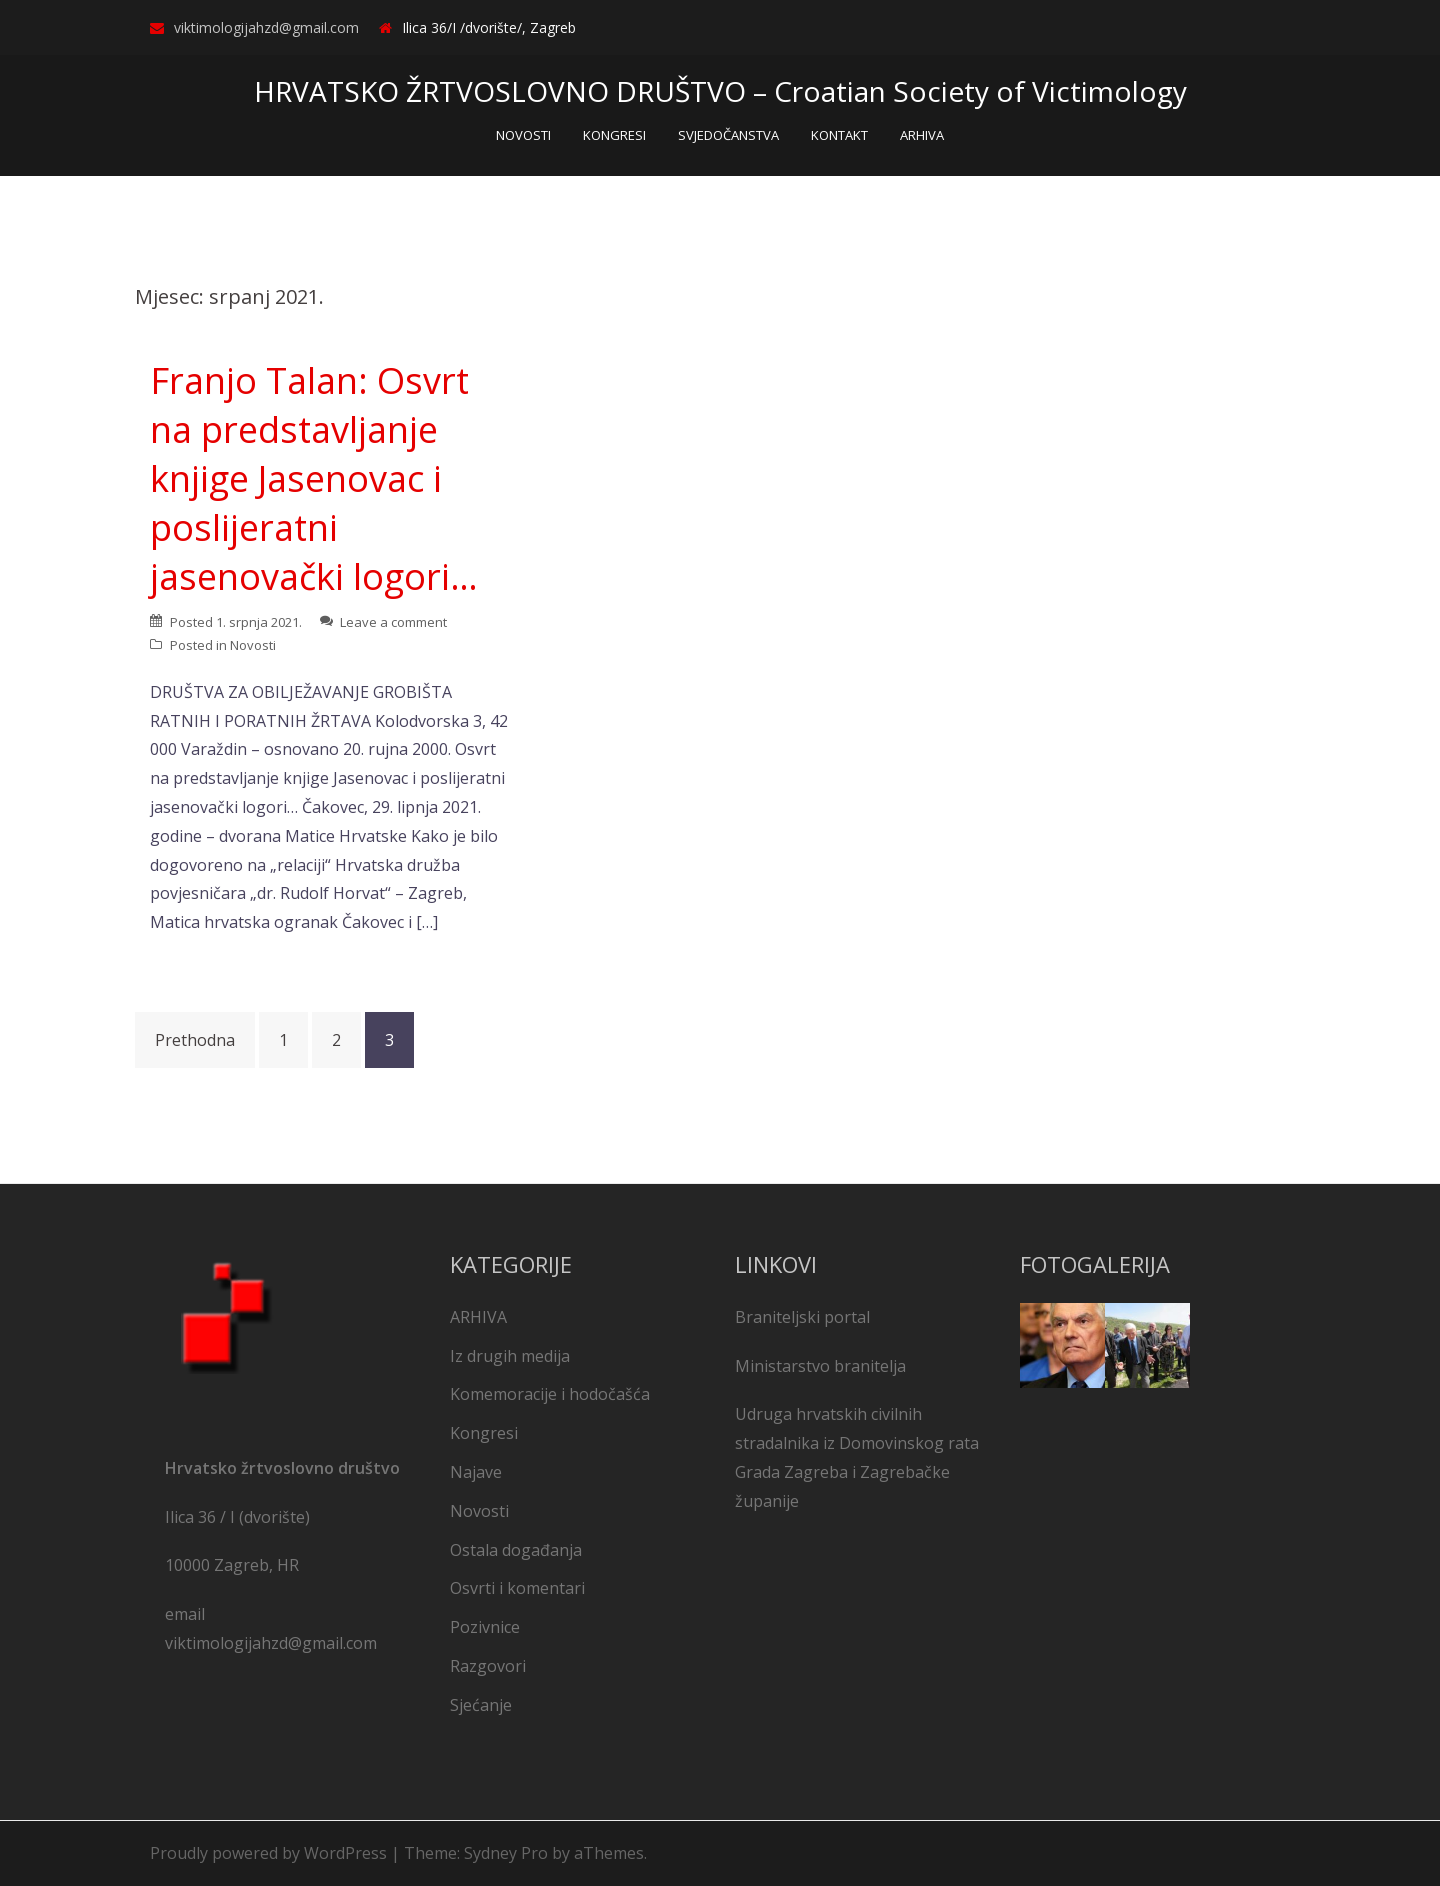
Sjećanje (481, 1705)
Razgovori (488, 1666)
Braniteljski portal (802, 1317)
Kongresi (484, 1433)
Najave (476, 1472)
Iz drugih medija (510, 1356)
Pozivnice (485, 1627)
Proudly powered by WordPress (268, 1853)
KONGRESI (614, 135)
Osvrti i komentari (517, 1588)
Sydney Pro (506, 1853)
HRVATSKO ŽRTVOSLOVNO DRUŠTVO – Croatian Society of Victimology (720, 91)
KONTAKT (839, 135)
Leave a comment (393, 622)
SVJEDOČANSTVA (728, 135)
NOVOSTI (523, 135)
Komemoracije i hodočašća (550, 1394)
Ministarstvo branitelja (820, 1366)
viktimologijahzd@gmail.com (266, 27)
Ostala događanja (516, 1550)
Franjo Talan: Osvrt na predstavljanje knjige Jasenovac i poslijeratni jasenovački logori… (314, 478)
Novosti (253, 645)
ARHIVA (922, 135)
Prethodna (195, 1040)
